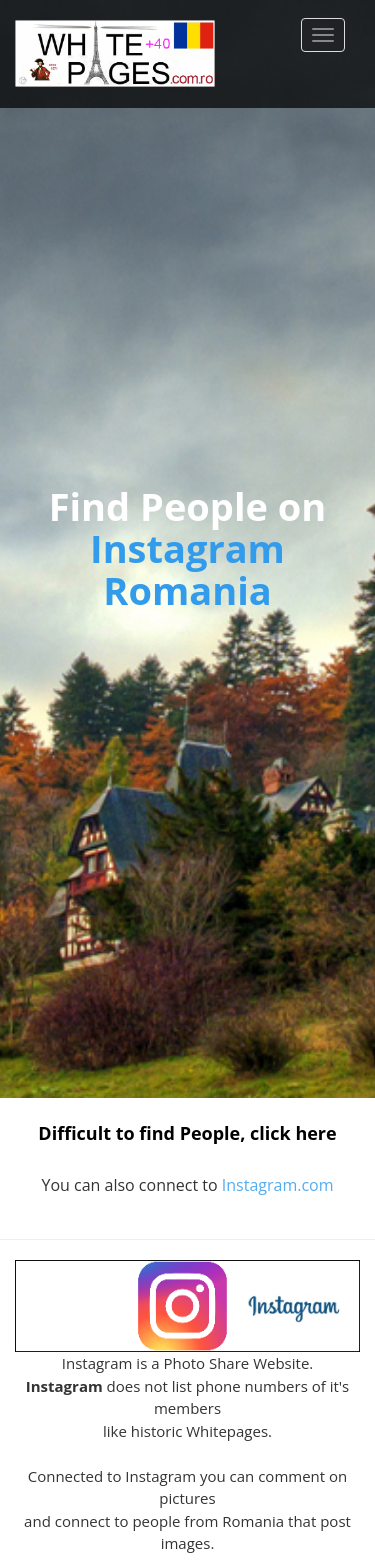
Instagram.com (278, 1185)
